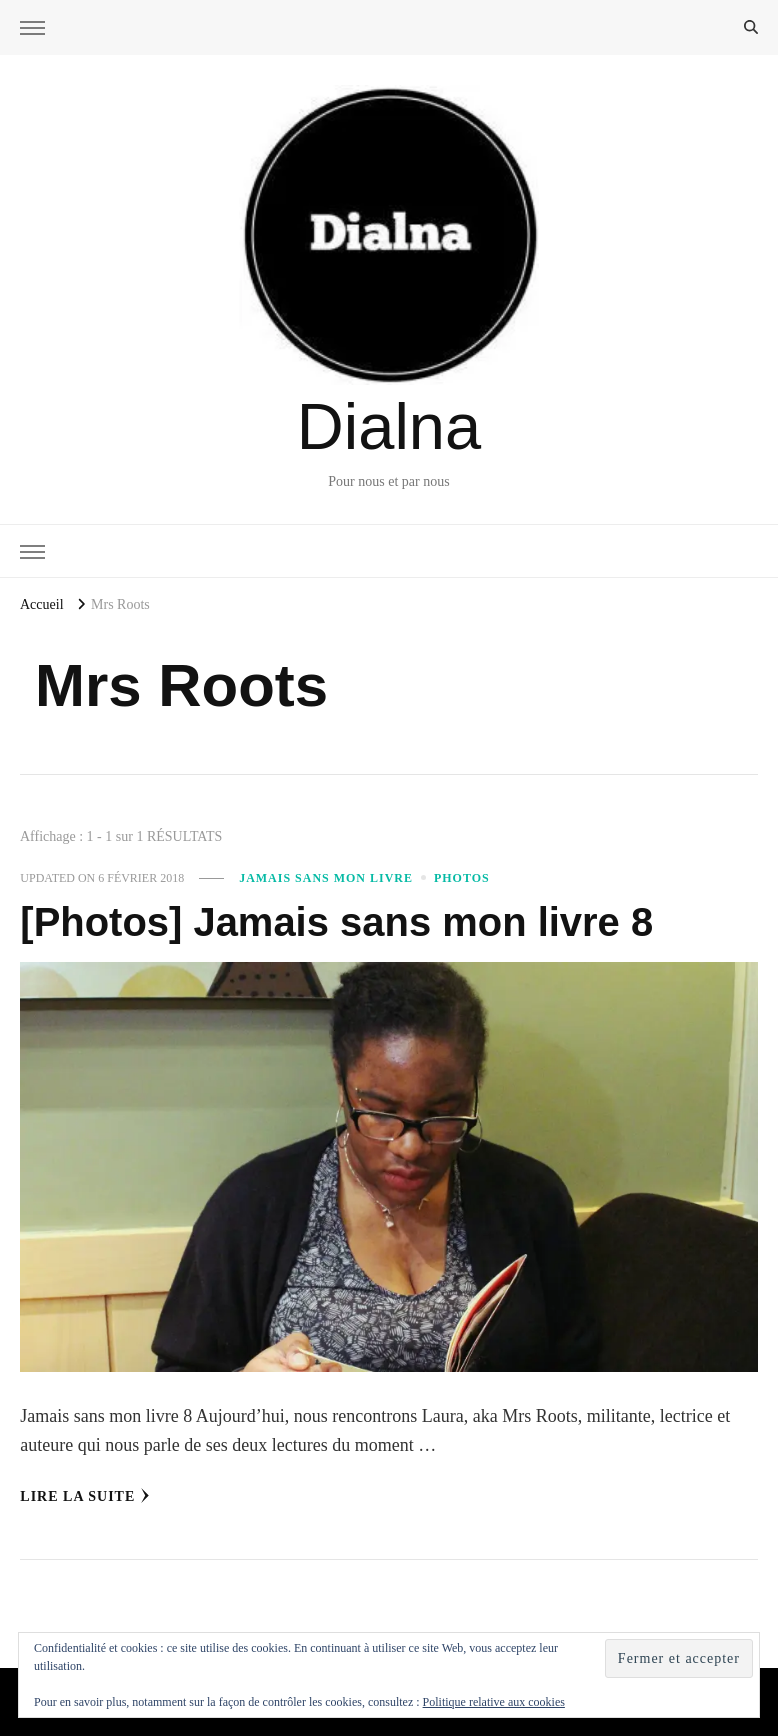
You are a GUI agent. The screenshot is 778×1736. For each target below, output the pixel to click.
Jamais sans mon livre (326, 878)
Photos (462, 878)
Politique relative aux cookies (494, 1702)
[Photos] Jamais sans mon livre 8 (336, 922)
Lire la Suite (85, 1496)
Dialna (389, 426)
